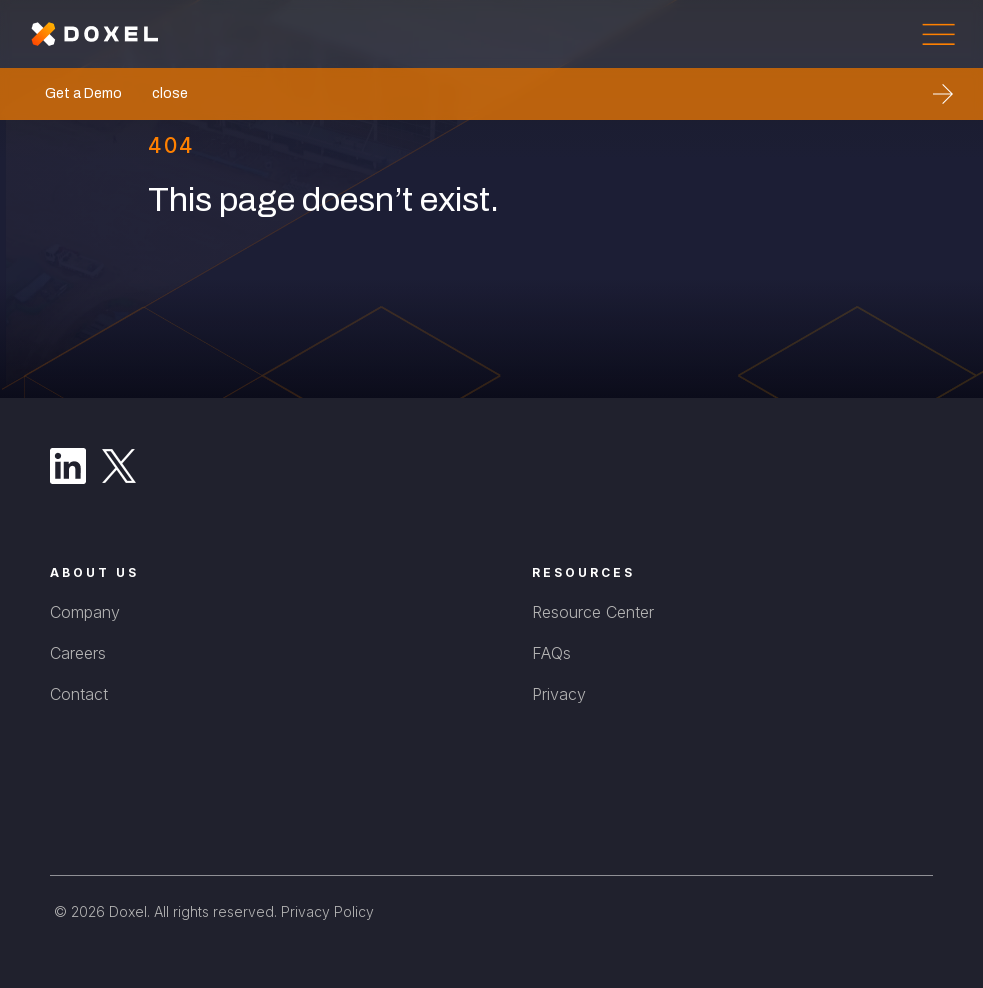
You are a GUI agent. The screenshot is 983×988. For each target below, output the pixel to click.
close (170, 93)
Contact (79, 694)
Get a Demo (83, 93)
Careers (78, 653)
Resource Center (593, 612)
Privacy (559, 694)
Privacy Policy (327, 911)
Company (85, 612)
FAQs (551, 653)
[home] (95, 34)
